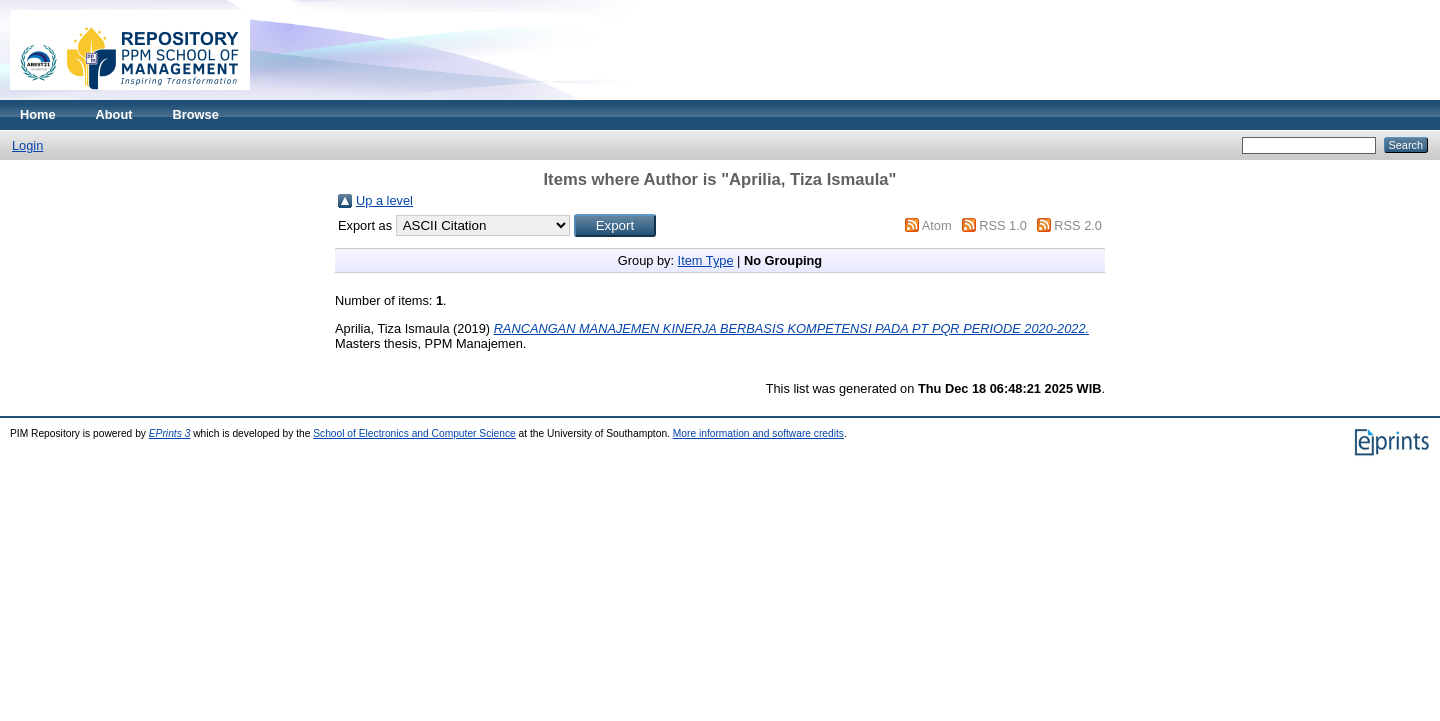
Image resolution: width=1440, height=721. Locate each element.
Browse (196, 114)
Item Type (706, 260)
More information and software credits (758, 433)
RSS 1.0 (1003, 225)
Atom (937, 225)
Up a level (384, 200)
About (114, 114)
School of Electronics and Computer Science (414, 433)
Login (27, 145)
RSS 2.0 (1078, 225)
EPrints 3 (170, 433)
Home (38, 114)
